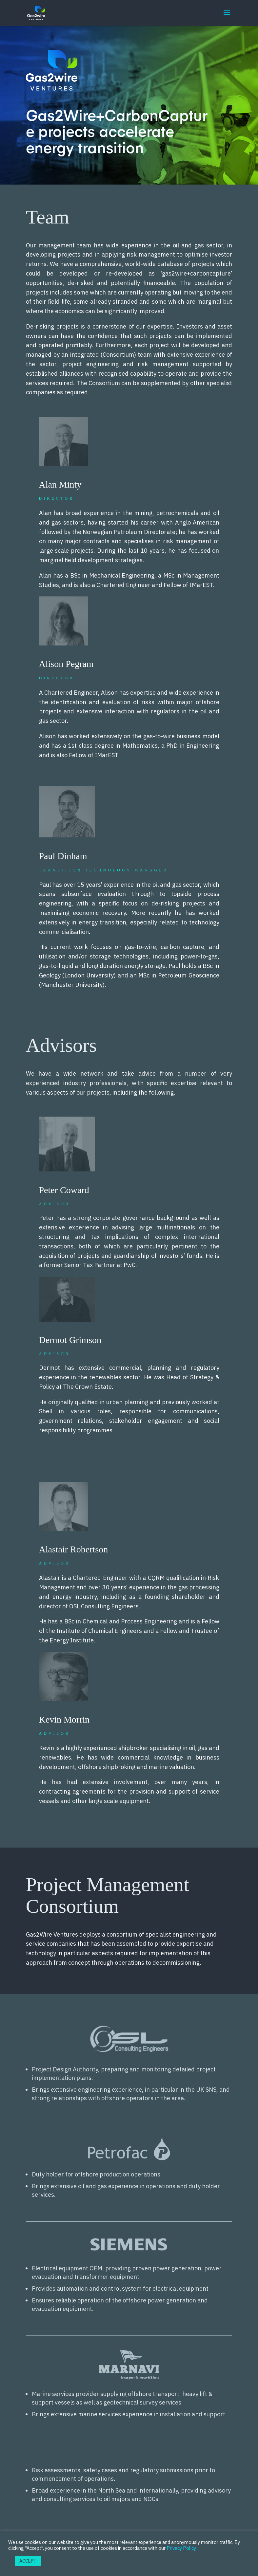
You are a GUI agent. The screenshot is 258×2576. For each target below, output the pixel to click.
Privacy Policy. (182, 2548)
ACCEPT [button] (27, 2561)
